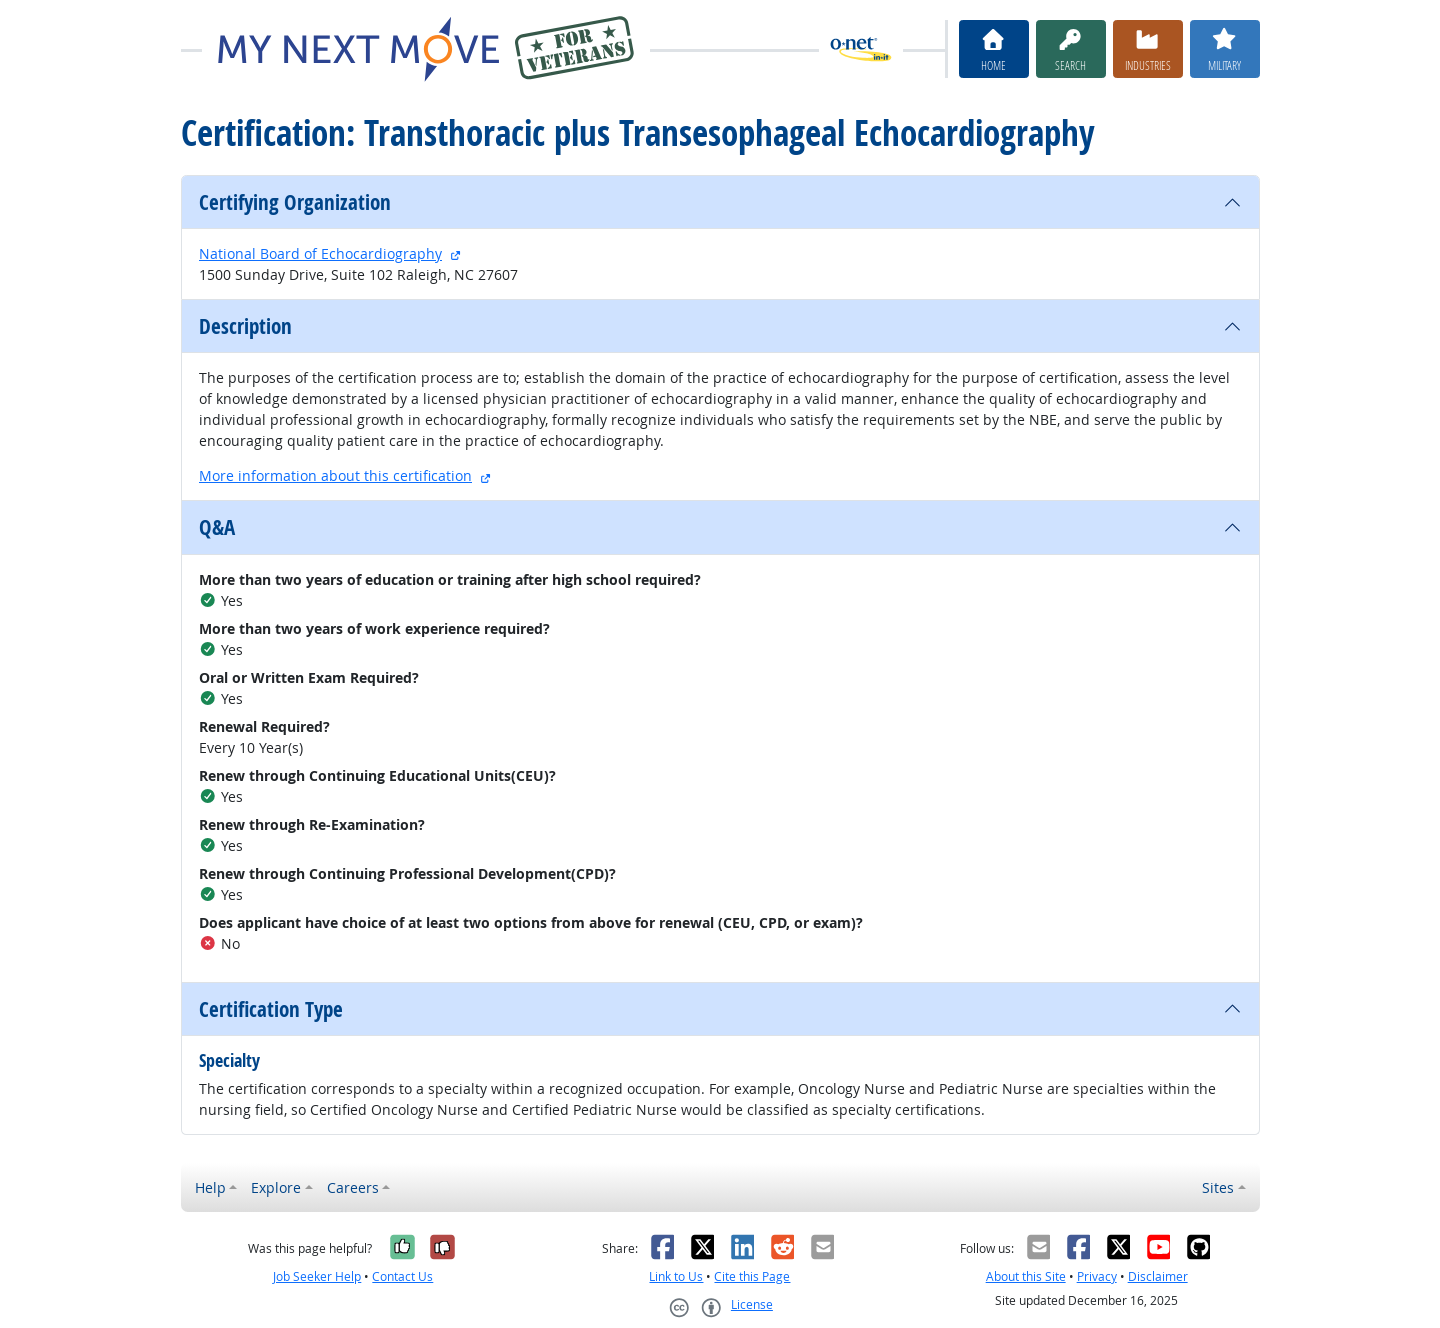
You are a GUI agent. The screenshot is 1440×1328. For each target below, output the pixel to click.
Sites (1218, 1187)
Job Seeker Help (317, 1276)
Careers (353, 1187)
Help (210, 1187)
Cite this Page (752, 1276)
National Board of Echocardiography (320, 253)
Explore (276, 1187)
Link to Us (676, 1276)
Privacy (1097, 1276)
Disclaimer (1158, 1276)
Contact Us (402, 1276)
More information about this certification (335, 475)
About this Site (1026, 1276)
